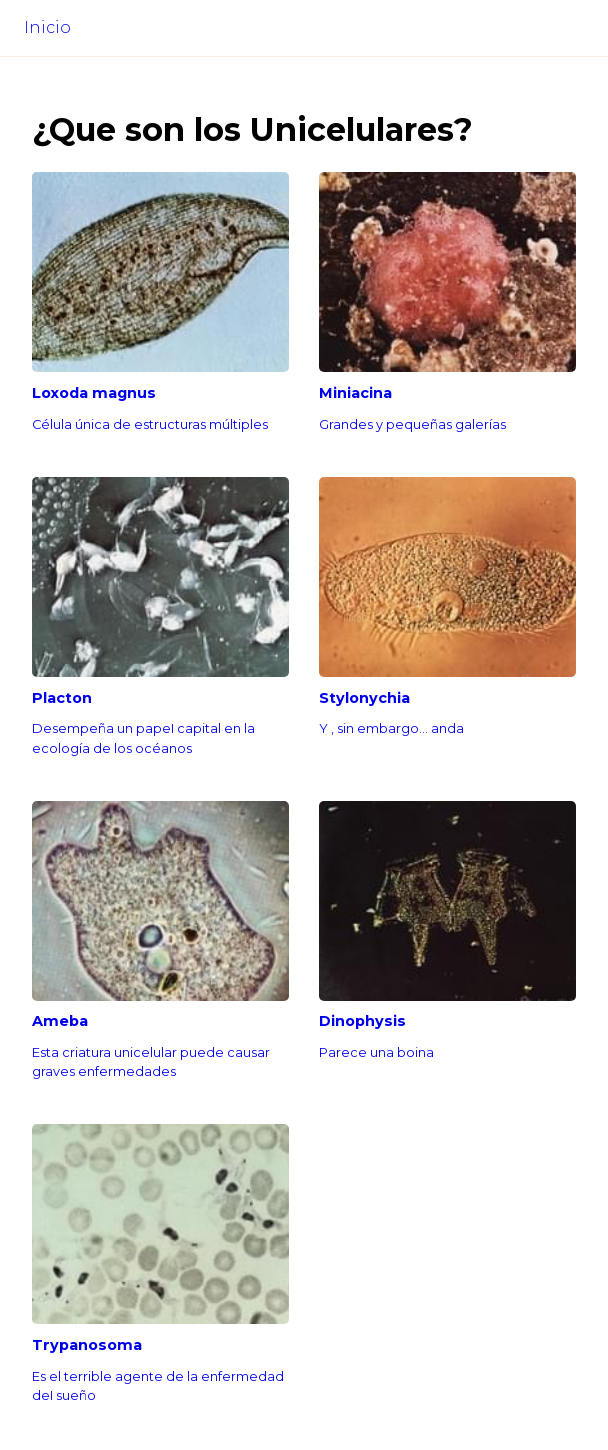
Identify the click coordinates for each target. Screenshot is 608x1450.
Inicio (47, 27)
